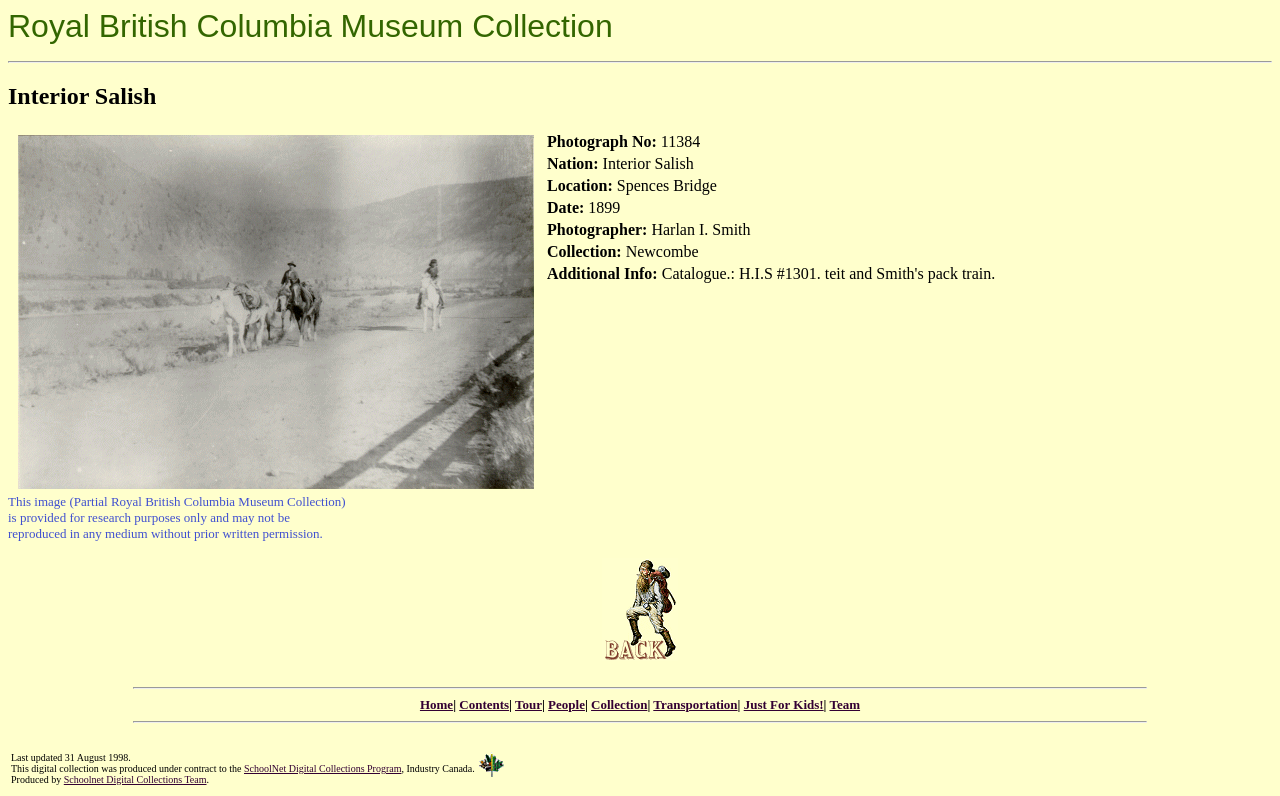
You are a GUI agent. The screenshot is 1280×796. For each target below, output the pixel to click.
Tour (528, 704)
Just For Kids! (784, 704)
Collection (619, 704)
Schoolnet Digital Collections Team (135, 779)
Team (845, 704)
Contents (484, 704)
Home (436, 704)
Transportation (695, 704)
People (566, 704)
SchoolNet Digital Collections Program (322, 768)
